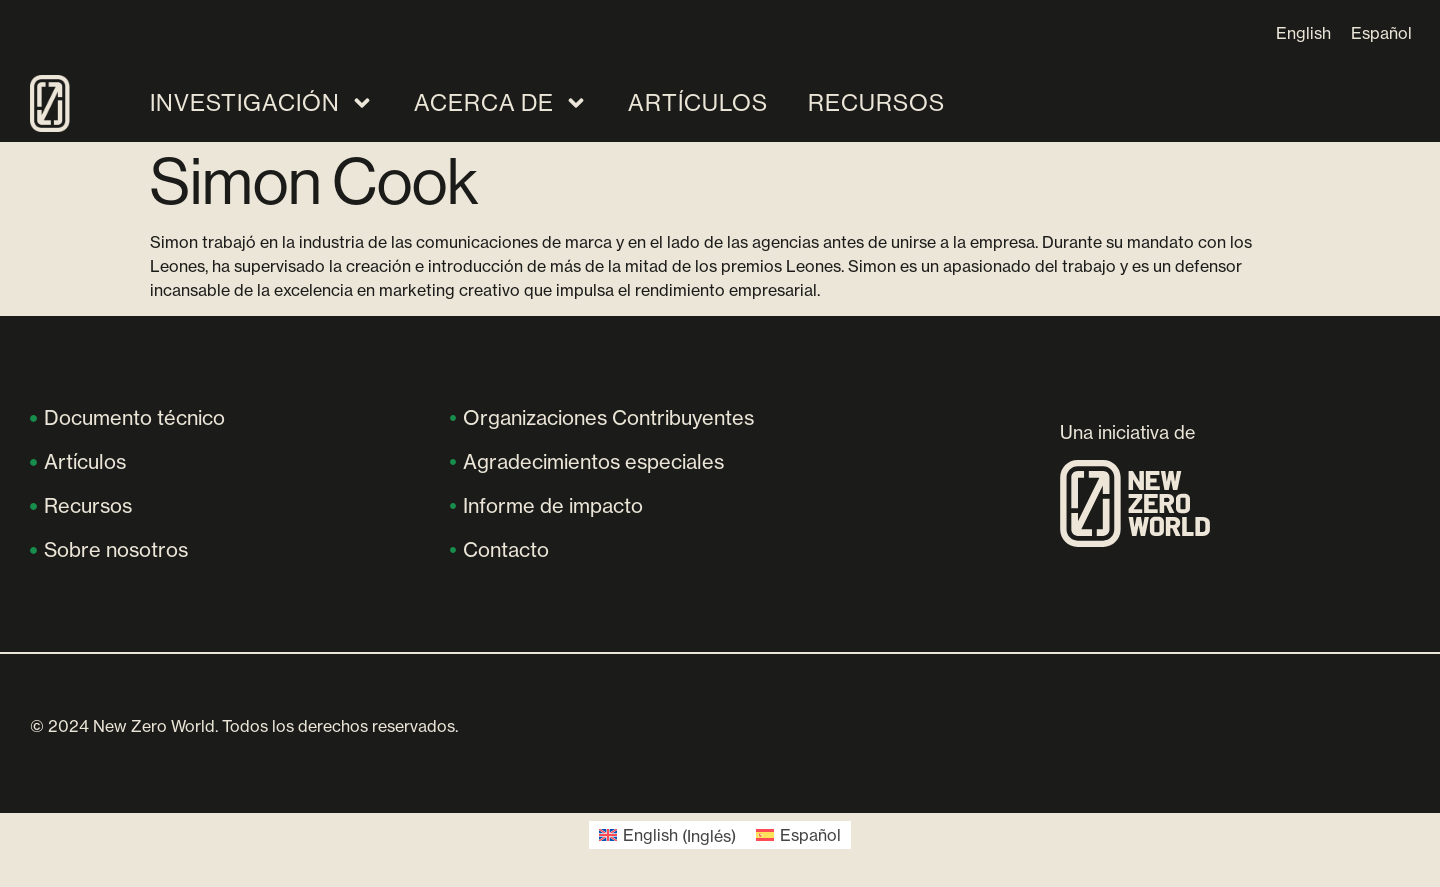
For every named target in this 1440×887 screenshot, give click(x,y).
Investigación (262, 103)
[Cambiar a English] (1303, 32)
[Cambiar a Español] (1381, 32)
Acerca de (501, 103)
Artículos (698, 102)
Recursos (876, 102)
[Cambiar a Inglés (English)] (667, 835)
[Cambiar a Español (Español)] (798, 835)
